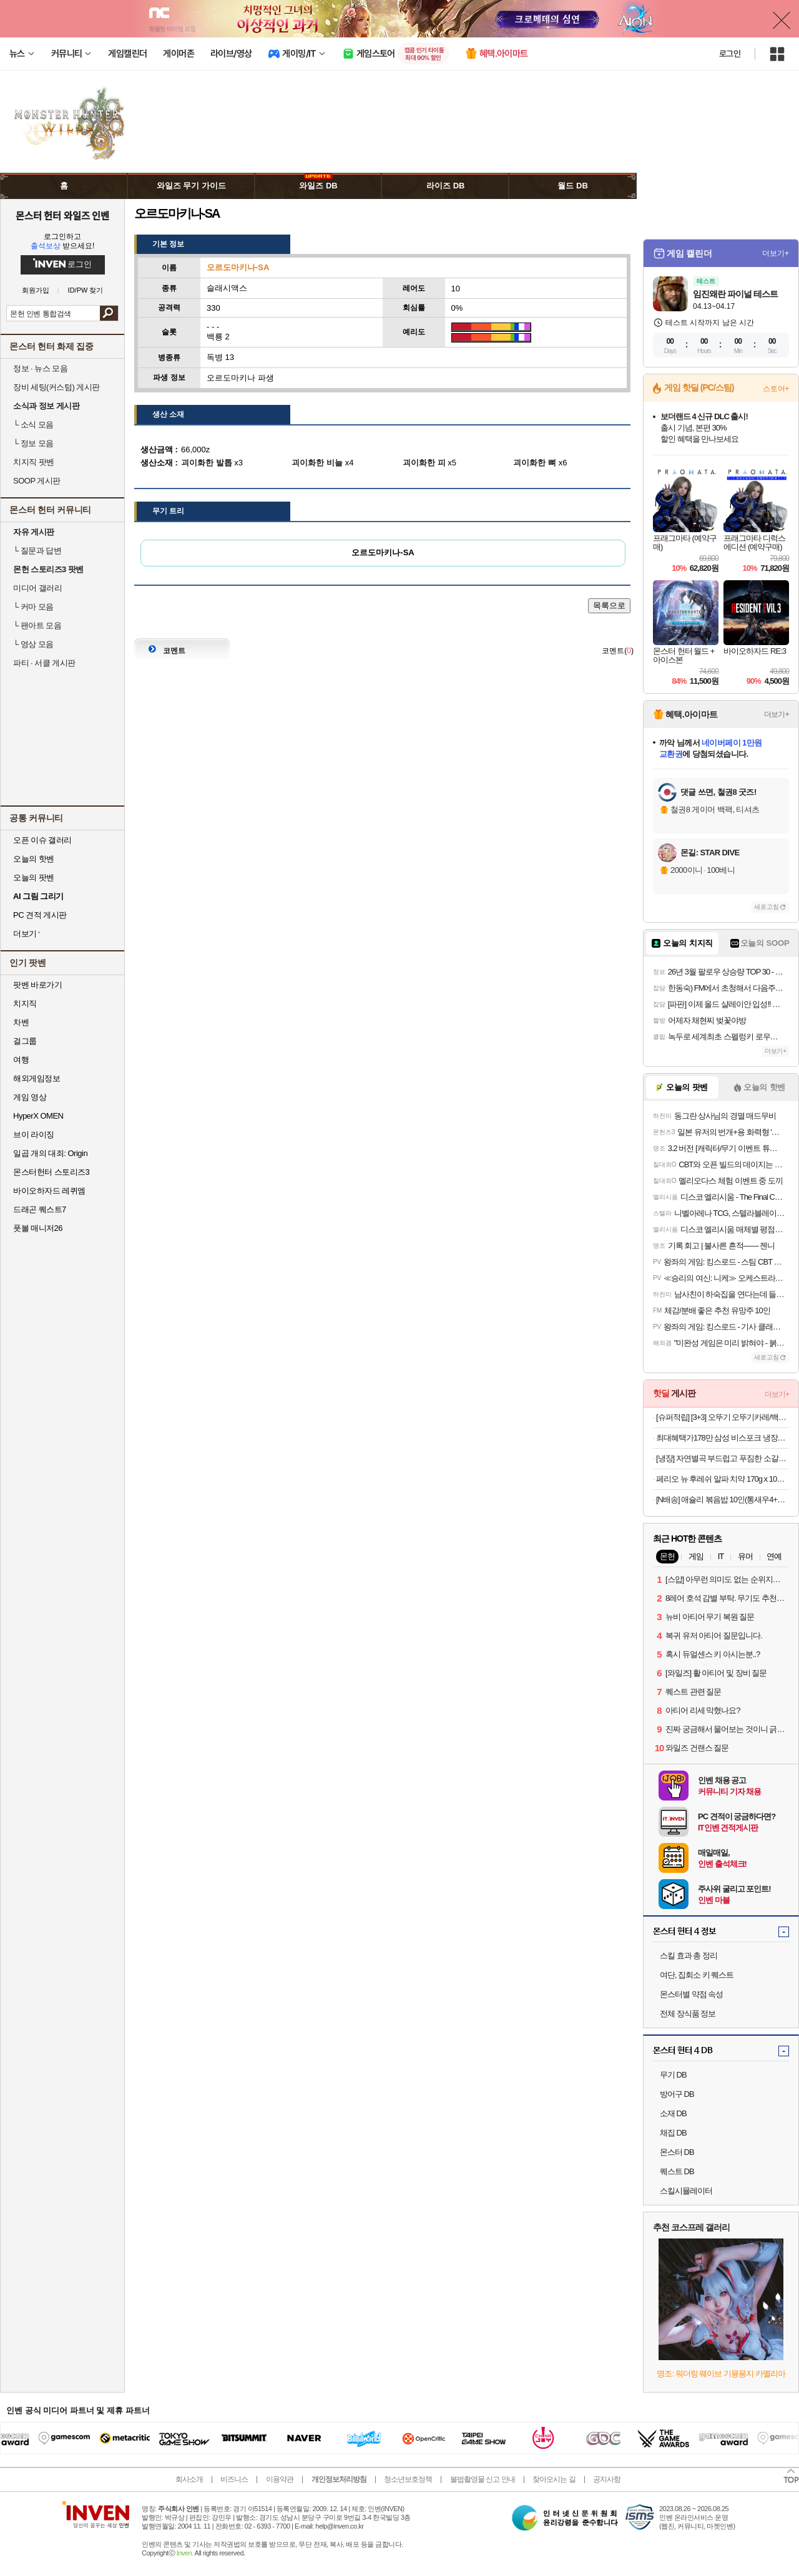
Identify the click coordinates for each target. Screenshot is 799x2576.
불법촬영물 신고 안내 (482, 2479)
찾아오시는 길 (553, 2479)
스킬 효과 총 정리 (688, 1955)
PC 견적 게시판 (40, 915)
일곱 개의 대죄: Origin (50, 1153)
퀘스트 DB (677, 2171)
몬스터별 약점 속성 (691, 1994)
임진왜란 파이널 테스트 (735, 294)
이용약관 (279, 2479)
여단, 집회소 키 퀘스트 (696, 1975)
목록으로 (609, 605)
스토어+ (776, 388)
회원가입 (35, 290)
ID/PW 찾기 (86, 290)
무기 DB (673, 2074)
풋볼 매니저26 (37, 1228)
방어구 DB (677, 2094)
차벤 (21, 1022)
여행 (21, 1060)
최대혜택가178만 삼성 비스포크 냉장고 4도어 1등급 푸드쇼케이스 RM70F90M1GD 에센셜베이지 (722, 1437)
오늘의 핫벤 (33, 859)
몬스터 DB (677, 2152)
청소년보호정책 (408, 2479)
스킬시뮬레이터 (686, 2190)
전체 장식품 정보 (687, 2013)
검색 (109, 313)
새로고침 (766, 906)
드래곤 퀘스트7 (39, 1209)
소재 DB (673, 2113)
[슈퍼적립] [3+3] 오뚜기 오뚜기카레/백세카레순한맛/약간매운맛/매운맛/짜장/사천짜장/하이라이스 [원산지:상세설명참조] (722, 1417)
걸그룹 (25, 1041)
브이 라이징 (33, 1134)
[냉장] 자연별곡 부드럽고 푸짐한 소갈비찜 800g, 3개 (722, 1458)
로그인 (729, 54)
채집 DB (673, 2132)
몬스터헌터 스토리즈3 (51, 1172)
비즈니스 (234, 2479)
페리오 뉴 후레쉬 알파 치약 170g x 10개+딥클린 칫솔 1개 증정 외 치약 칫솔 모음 (722, 1479)
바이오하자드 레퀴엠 (49, 1191)
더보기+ (775, 253)
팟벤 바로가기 (37, 985)
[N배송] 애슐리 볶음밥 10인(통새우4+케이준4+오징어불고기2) (722, 1499)
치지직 (25, 1003)
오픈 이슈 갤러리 (42, 840)
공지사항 (606, 2479)
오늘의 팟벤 (33, 877)
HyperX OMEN (38, 1116)
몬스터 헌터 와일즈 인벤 (63, 215)
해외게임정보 (36, 1078)
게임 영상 (29, 1097)
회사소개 (189, 2479)
